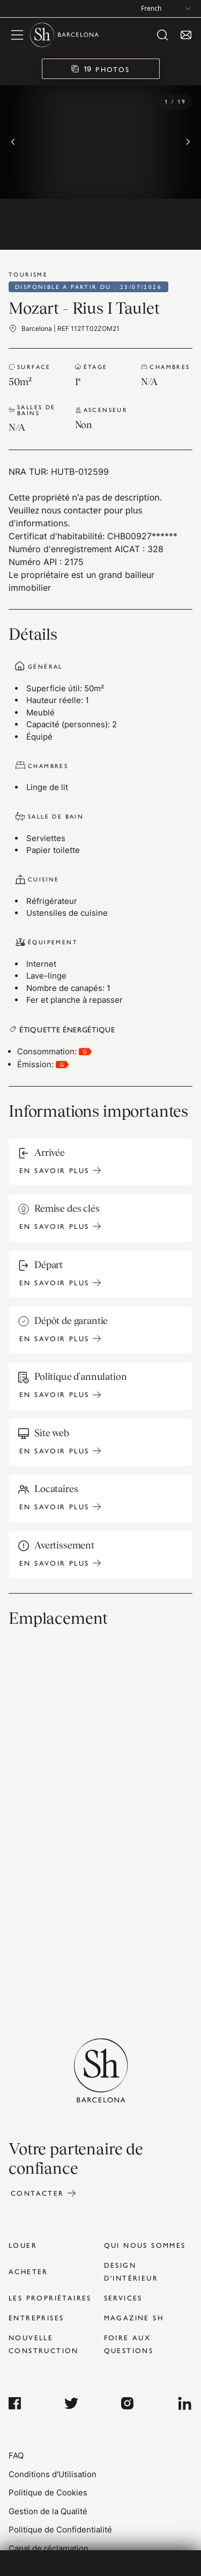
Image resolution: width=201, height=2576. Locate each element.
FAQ (16, 2455)
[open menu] (17, 35)
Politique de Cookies (48, 2492)
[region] (100, 161)
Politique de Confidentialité (60, 2529)
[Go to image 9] (48, 224)
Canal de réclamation (48, 2548)
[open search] (162, 34)
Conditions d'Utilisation (52, 2474)
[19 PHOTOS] (101, 69)
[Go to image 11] (153, 224)
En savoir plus (54, 1170)
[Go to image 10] (101, 224)
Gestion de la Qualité (48, 2511)
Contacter (37, 2193)
